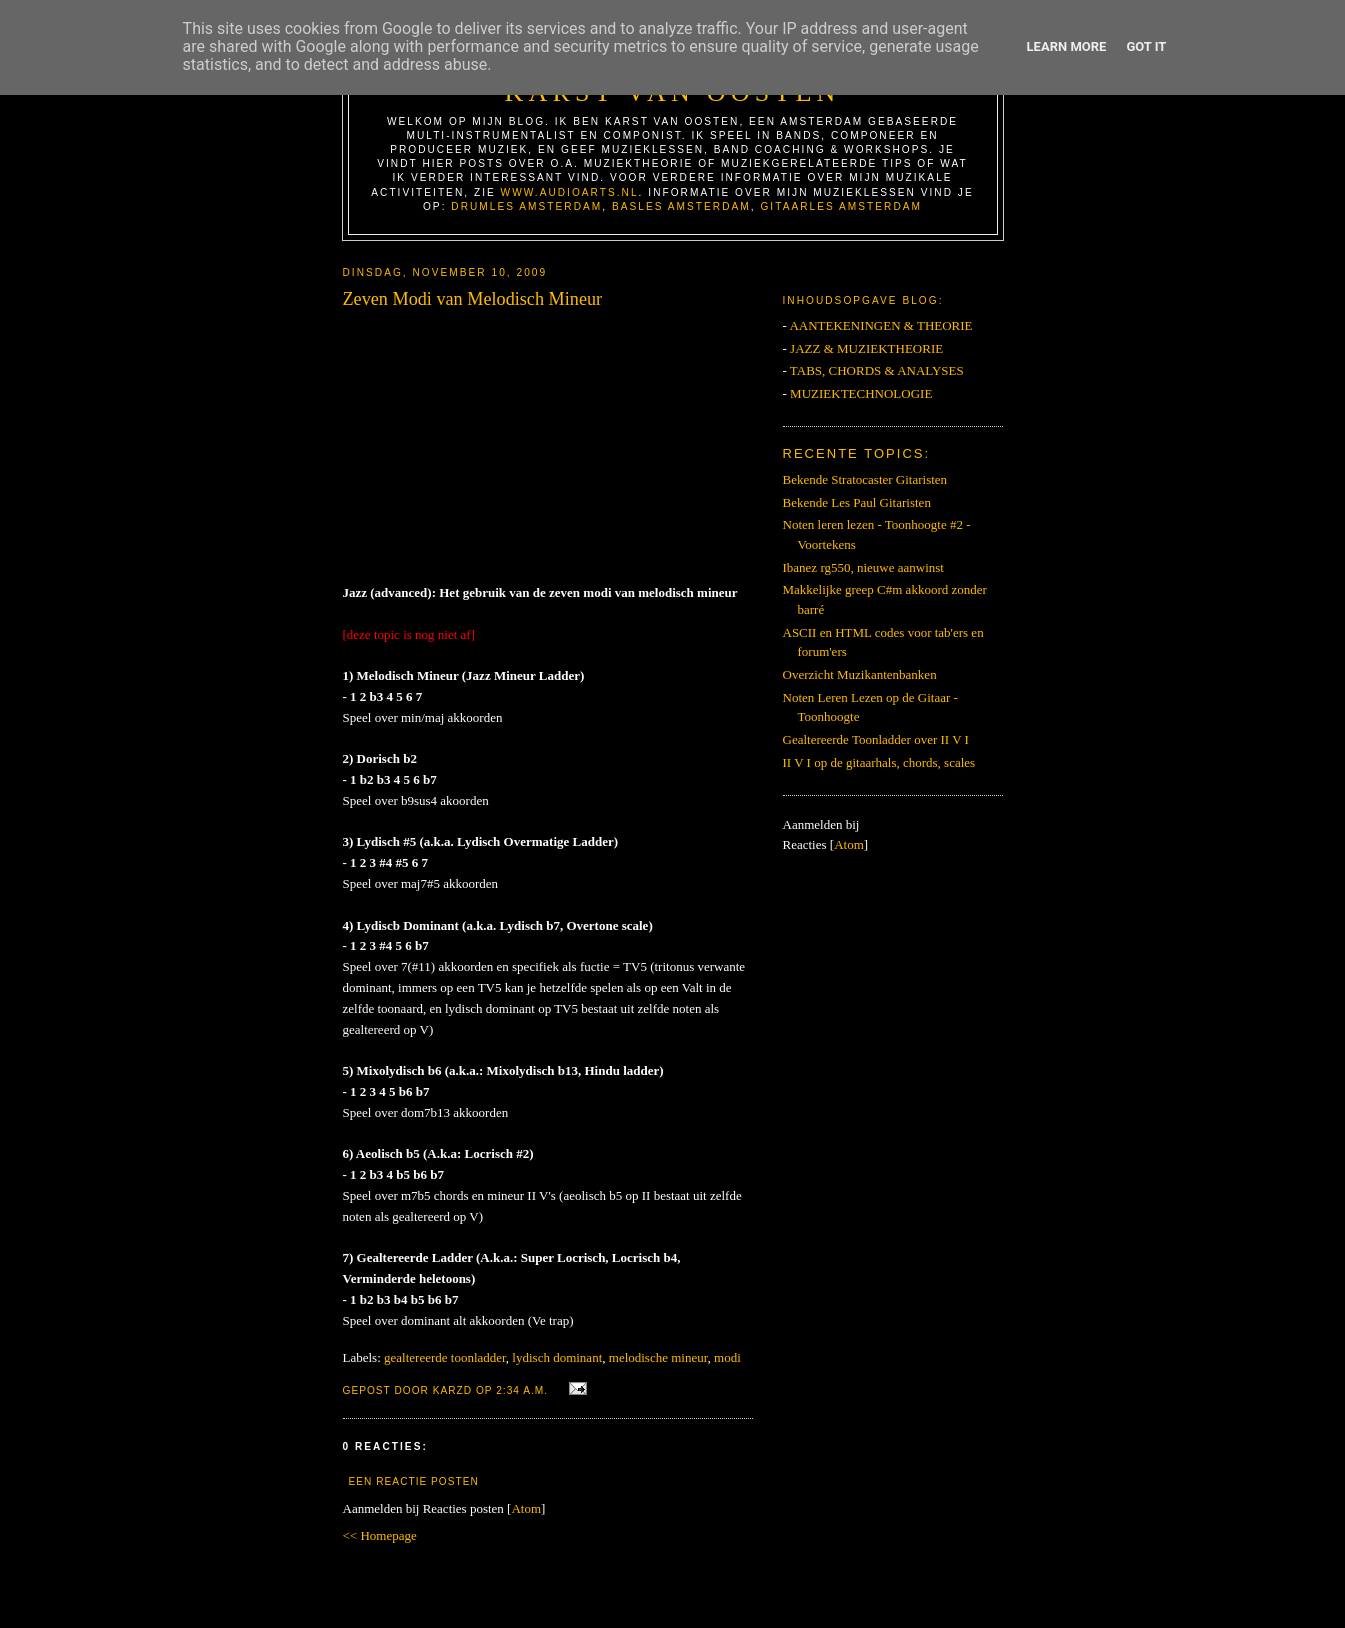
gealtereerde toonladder (445, 1357)
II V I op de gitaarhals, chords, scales (879, 762)
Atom (526, 1508)
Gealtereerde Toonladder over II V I (876, 739)
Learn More (1067, 46)
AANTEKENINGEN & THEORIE (880, 325)
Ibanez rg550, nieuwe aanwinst (863, 567)
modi (727, 1357)
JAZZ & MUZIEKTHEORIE (866, 348)
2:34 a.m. (524, 1390)
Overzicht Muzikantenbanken (860, 674)
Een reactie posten (414, 1481)
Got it (1146, 46)
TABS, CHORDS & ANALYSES (877, 370)
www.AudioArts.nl (570, 192)
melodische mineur (658, 1357)
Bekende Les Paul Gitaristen (857, 502)
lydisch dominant (557, 1357)
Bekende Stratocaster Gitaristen (865, 479)
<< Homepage (380, 1535)
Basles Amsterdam (681, 206)
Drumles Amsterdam (526, 206)
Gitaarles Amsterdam (841, 206)
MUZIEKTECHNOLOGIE (861, 393)
